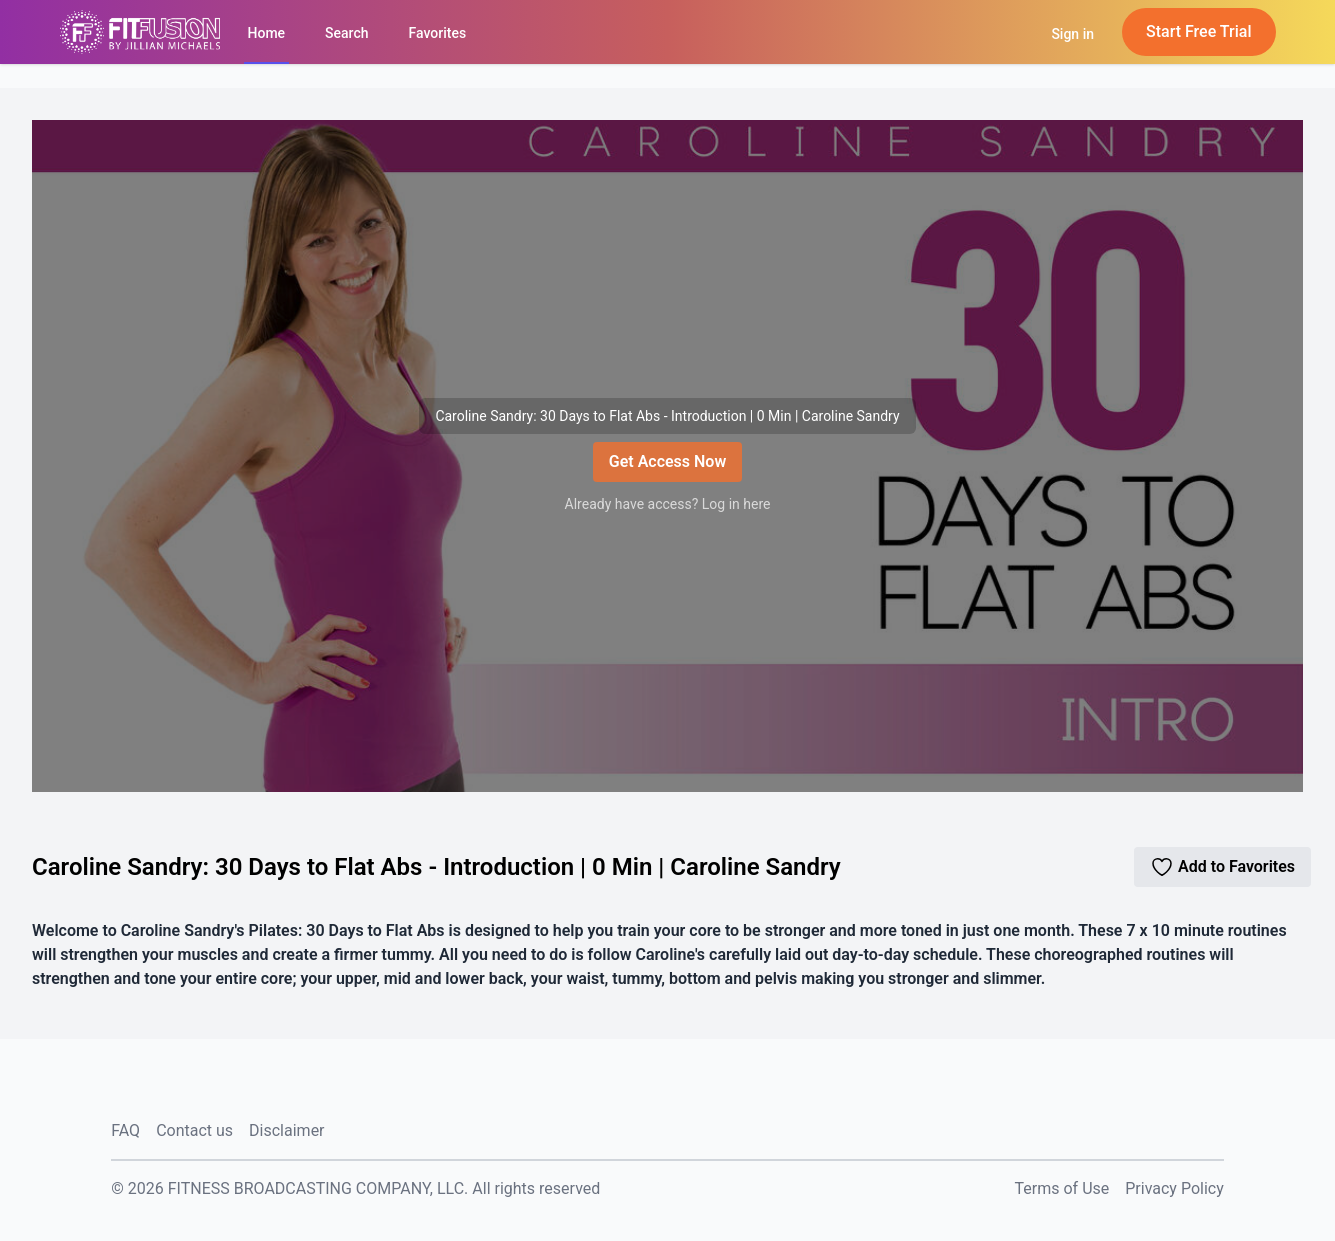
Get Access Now (667, 461)
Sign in (1072, 34)
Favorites (438, 33)
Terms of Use (1062, 1188)
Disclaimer (286, 1130)
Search (346, 33)
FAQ (125, 1130)
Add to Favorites (1222, 867)
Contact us (194, 1130)
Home (267, 33)
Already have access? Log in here (668, 504)
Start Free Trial (1199, 31)
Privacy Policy (1174, 1188)
